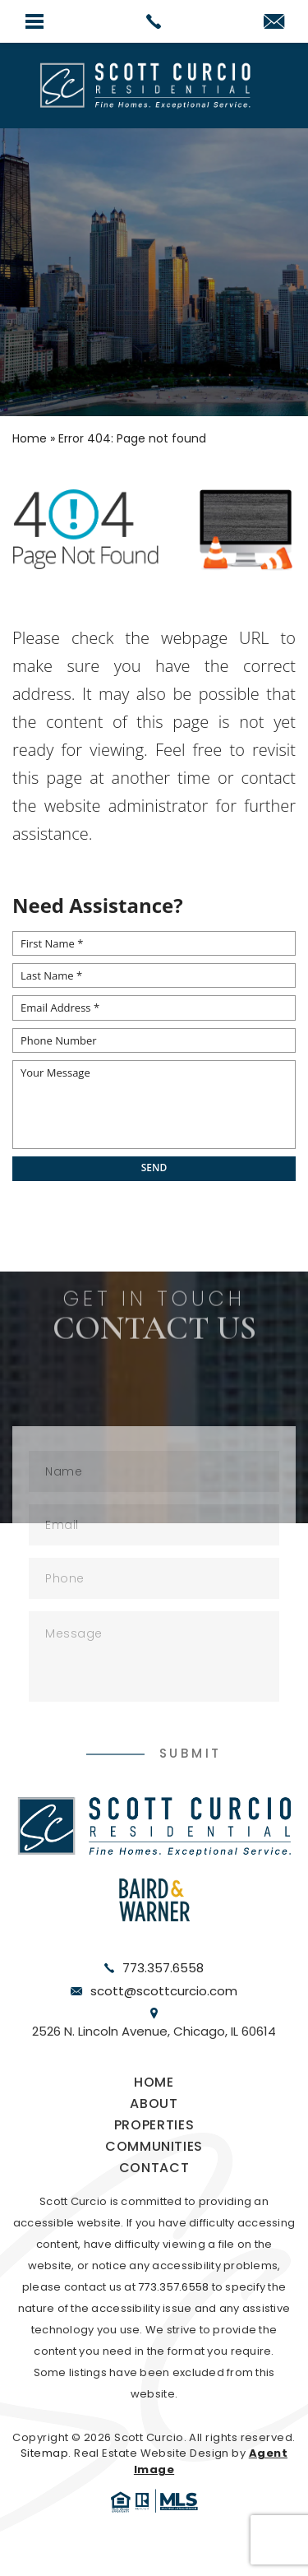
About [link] (153, 2103)
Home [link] (154, 2082)
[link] (154, 21)
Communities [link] (154, 2146)
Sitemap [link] (44, 2453)
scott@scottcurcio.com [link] (163, 1990)
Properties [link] (154, 2124)
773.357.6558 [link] (163, 1967)
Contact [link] (154, 2167)
